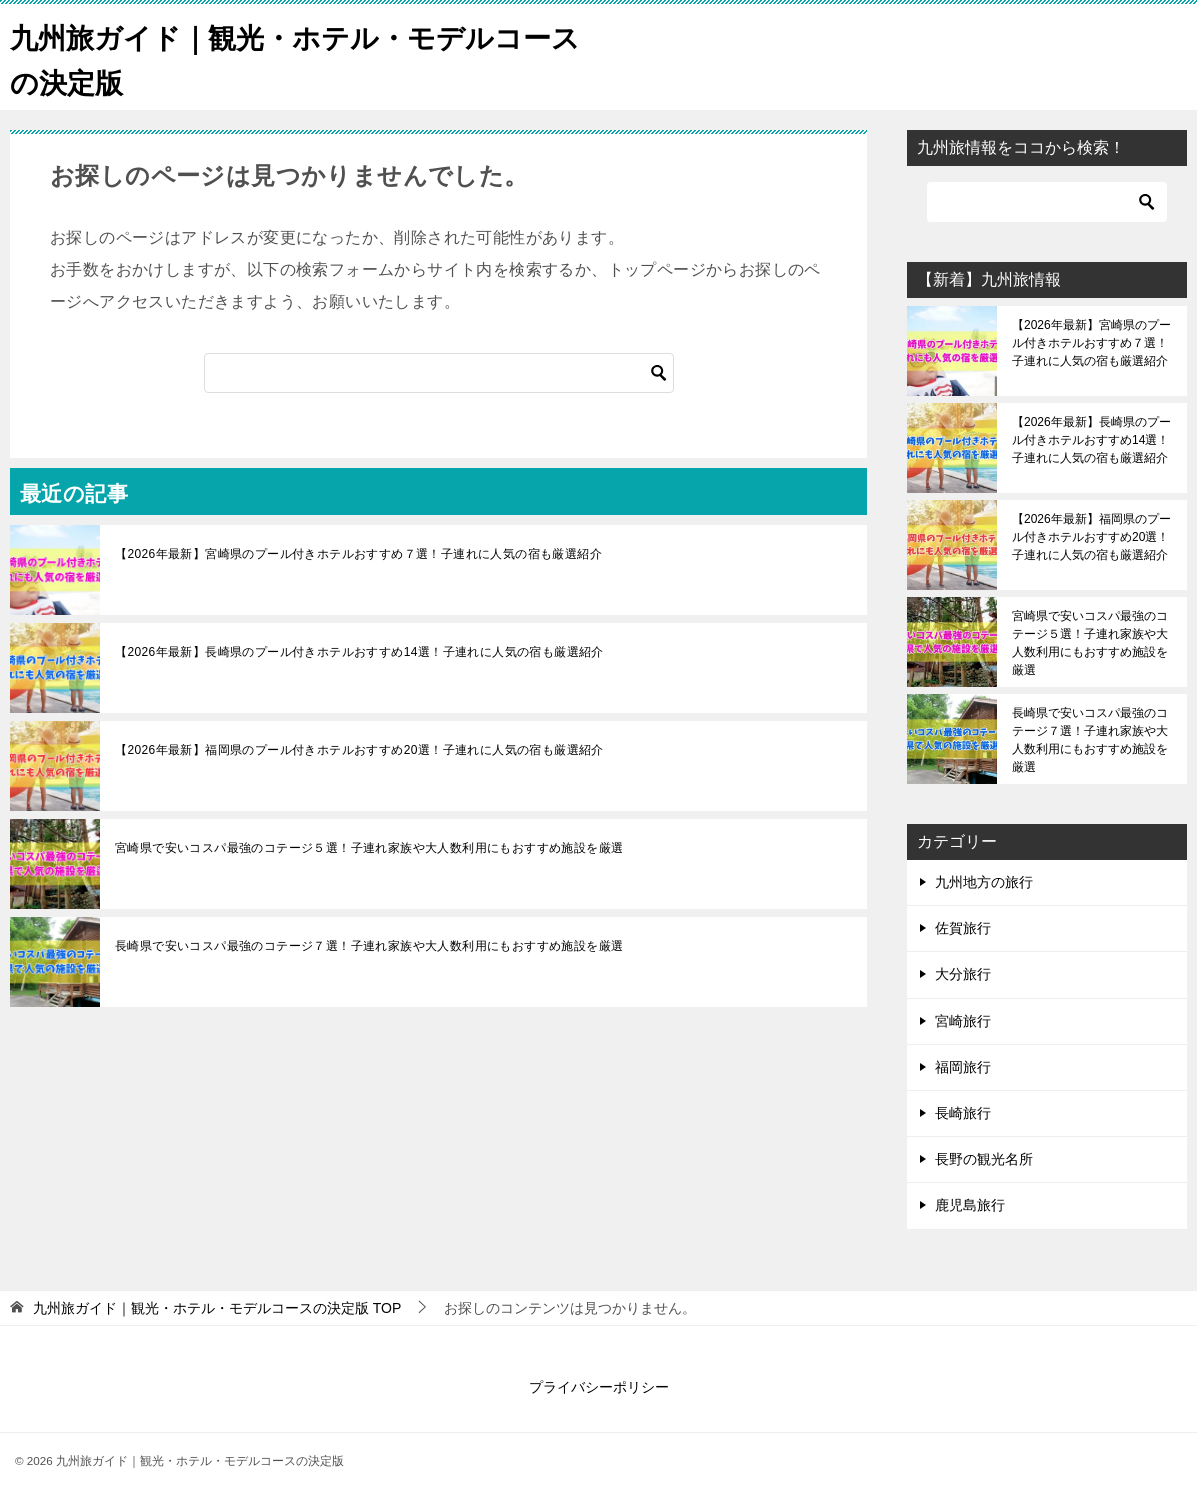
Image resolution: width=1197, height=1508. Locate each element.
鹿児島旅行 (970, 1205)
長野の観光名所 (984, 1159)
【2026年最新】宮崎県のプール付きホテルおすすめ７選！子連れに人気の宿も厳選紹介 (358, 554)
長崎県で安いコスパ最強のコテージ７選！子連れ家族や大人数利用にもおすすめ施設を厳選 (369, 946)
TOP (217, 1308)
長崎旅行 (963, 1113)
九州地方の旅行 (984, 882)
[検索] (439, 373)
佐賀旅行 (963, 928)
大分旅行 (963, 974)
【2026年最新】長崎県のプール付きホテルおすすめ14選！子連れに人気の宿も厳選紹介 (359, 652)
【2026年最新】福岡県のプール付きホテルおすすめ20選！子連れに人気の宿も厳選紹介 (359, 750)
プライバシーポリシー (599, 1387)
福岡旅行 (963, 1067)
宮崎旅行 (963, 1021)
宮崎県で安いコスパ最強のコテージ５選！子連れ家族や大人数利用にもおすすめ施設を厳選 (369, 848)
